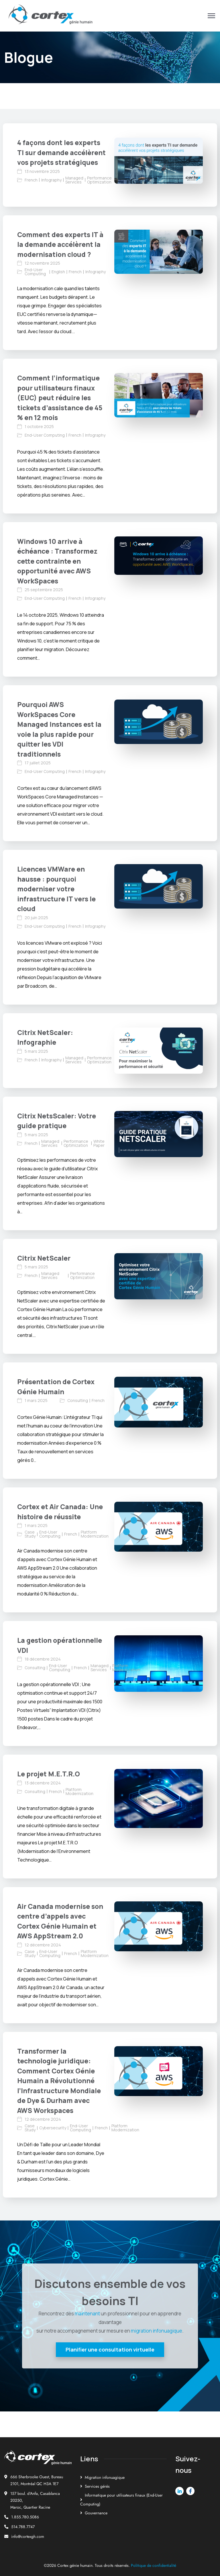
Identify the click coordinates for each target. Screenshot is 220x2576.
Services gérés (97, 2486)
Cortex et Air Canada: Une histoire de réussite (60, 1511)
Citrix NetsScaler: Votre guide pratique (56, 1120)
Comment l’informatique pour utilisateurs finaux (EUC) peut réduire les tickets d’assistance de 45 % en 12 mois (59, 397)
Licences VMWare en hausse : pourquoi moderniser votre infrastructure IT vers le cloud (56, 888)
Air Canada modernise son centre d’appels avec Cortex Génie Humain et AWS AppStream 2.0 (60, 1921)
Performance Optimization (99, 180)
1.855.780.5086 (25, 2517)
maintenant (87, 2313)
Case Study (30, 1534)
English (58, 272)
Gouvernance (96, 2513)
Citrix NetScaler (43, 1258)
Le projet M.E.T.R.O (48, 1773)
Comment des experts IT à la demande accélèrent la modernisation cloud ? (60, 244)
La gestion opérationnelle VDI (59, 1645)
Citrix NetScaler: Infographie (45, 1037)
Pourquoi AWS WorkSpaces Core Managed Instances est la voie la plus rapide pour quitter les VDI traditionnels (59, 729)
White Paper (99, 1143)
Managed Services (74, 180)
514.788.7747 (23, 2527)
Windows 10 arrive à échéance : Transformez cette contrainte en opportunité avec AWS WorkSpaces (57, 561)
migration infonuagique (156, 2330)
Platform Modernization (95, 1534)
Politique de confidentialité (153, 2565)
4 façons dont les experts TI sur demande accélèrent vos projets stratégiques (61, 152)
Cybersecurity (52, 2128)
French (31, 180)
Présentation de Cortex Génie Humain (56, 1386)
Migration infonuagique (105, 2477)
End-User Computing (35, 272)
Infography (51, 180)
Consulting (77, 1401)
